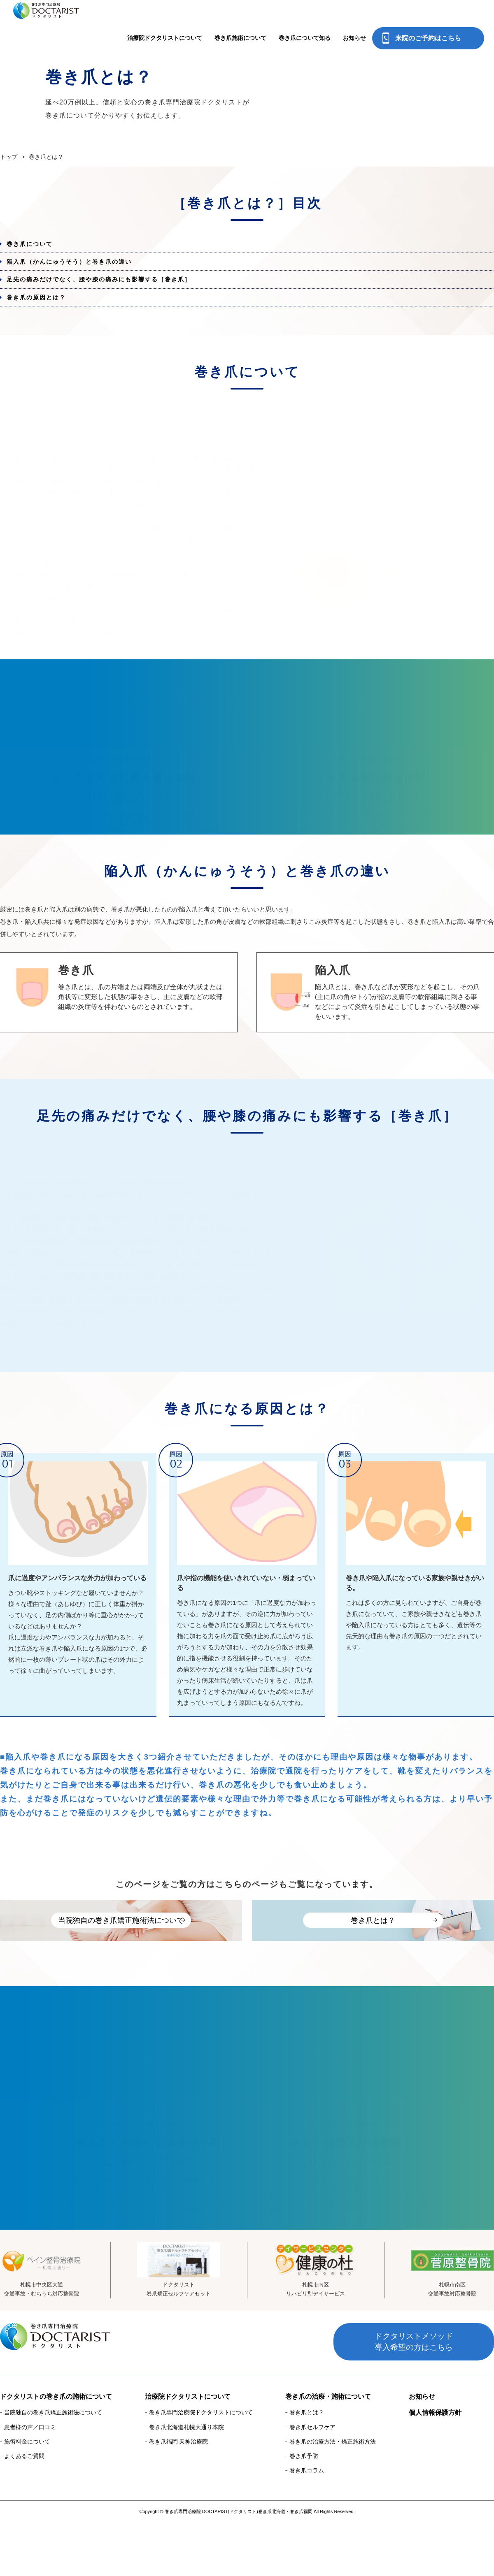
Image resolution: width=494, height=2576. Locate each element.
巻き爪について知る (305, 19)
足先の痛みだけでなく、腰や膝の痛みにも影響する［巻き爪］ (114, 293)
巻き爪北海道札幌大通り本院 (186, 2481)
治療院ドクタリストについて (164, 19)
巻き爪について (37, 246)
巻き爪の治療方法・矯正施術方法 (332, 2496)
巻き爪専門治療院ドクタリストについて (201, 2466)
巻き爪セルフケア (312, 2481)
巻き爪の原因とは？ (44, 317)
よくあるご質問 (24, 2510)
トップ (8, 156)
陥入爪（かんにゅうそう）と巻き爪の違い (81, 270)
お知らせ (354, 19)
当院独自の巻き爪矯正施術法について (53, 2466)
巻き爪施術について (240, 19)
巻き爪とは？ (306, 2466)
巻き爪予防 (303, 2510)
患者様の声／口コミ (30, 2481)
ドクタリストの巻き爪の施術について (56, 2450)
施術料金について (27, 2496)
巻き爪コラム (306, 2524)
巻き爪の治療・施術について (328, 2450)
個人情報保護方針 (435, 2466)
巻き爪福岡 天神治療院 (178, 2496)
